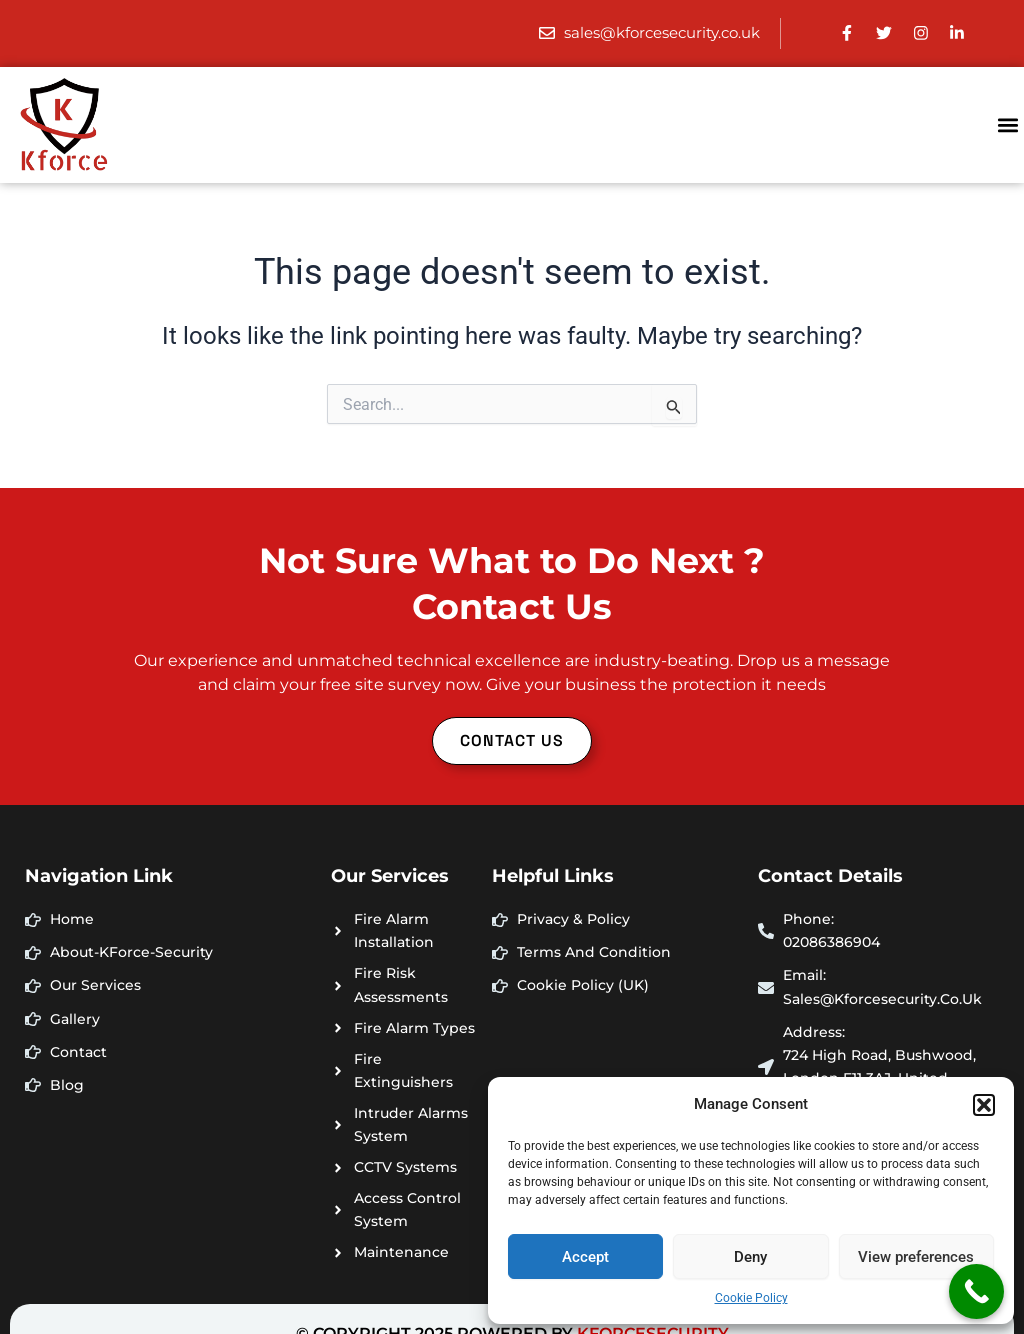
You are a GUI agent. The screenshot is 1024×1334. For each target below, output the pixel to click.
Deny (750, 1257)
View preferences (916, 1257)
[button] (984, 1105)
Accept (585, 1257)
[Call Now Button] (976, 1291)
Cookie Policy (751, 1298)
